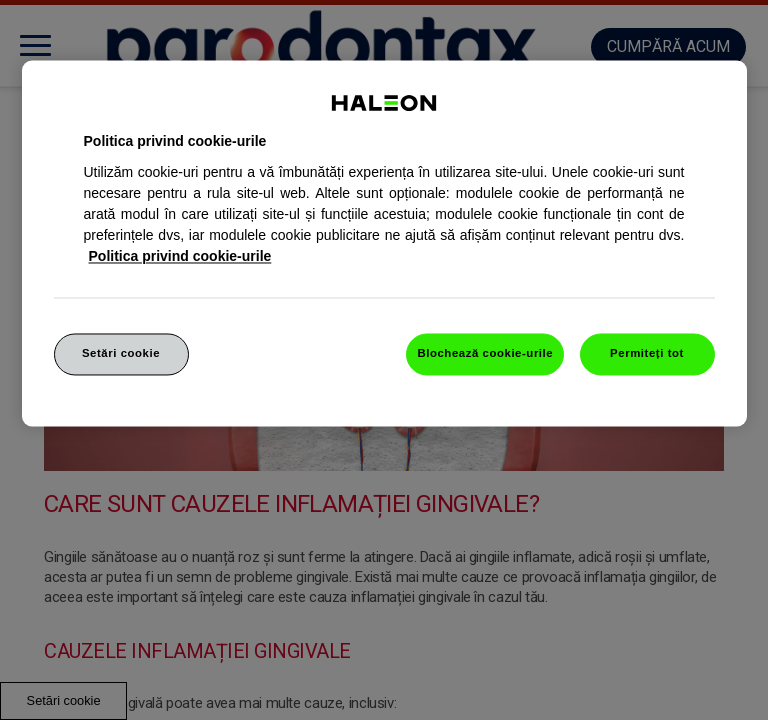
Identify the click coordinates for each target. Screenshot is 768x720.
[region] (384, 243)
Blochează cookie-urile (485, 353)
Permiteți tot (647, 353)
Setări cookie (121, 353)
